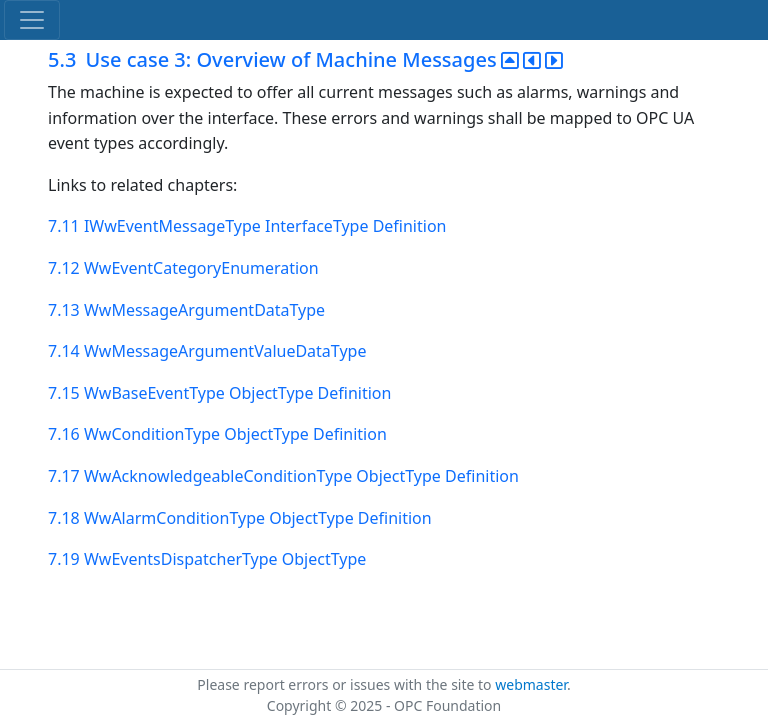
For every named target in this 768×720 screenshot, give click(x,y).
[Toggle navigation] (32, 20)
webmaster (531, 684)
